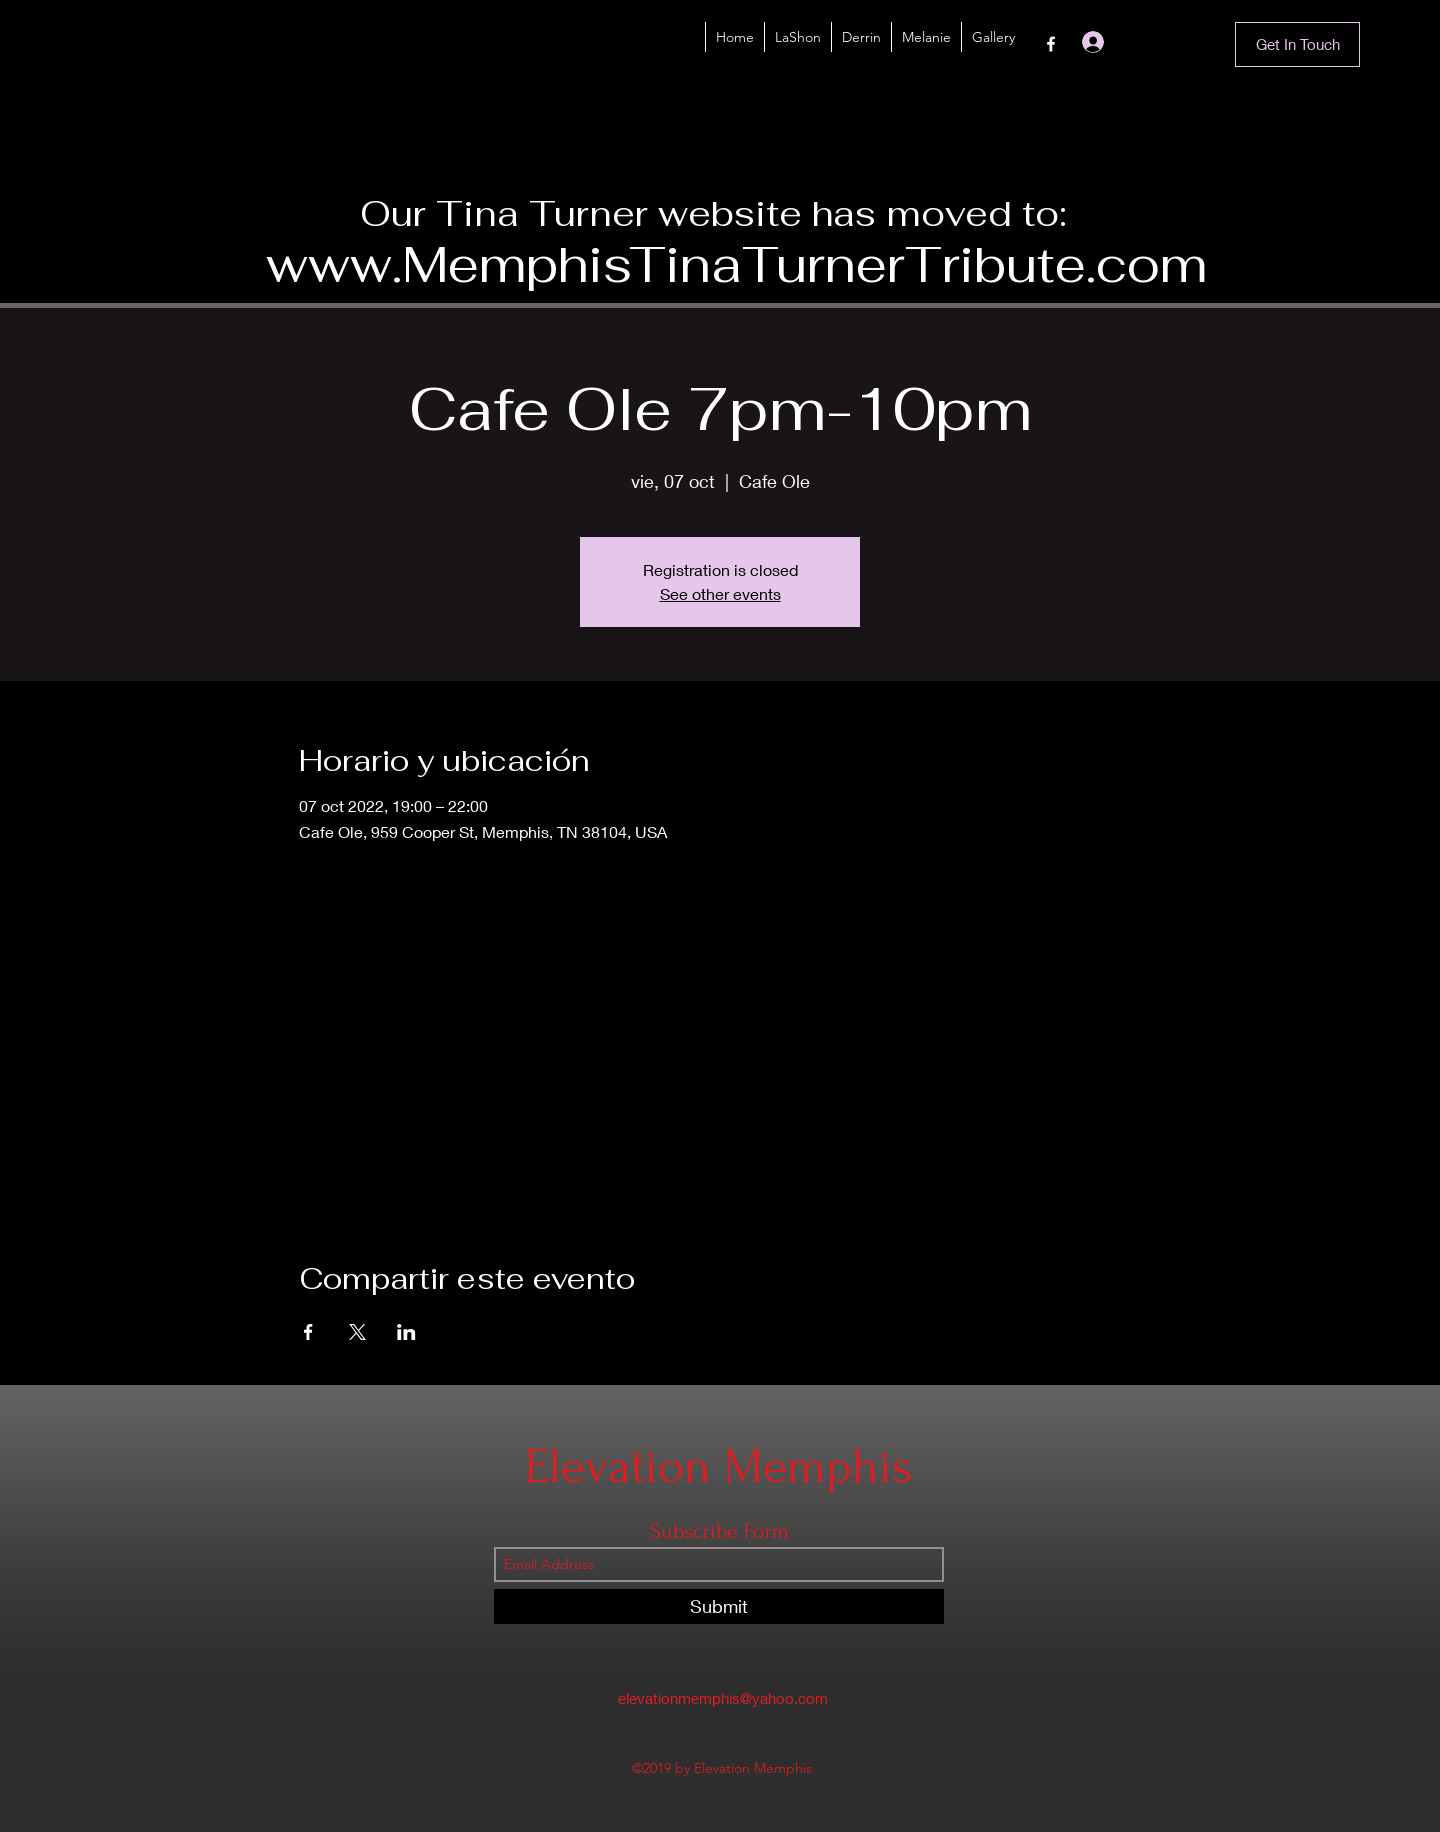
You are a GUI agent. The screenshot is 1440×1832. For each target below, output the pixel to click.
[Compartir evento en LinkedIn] (406, 1332)
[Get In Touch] (1297, 44)
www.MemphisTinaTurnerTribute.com (736, 264)
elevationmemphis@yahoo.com (723, 1698)
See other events (720, 593)
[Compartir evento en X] (357, 1332)
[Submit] (719, 1606)
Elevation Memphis (719, 1466)
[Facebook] (1051, 44)
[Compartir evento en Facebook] (308, 1332)
